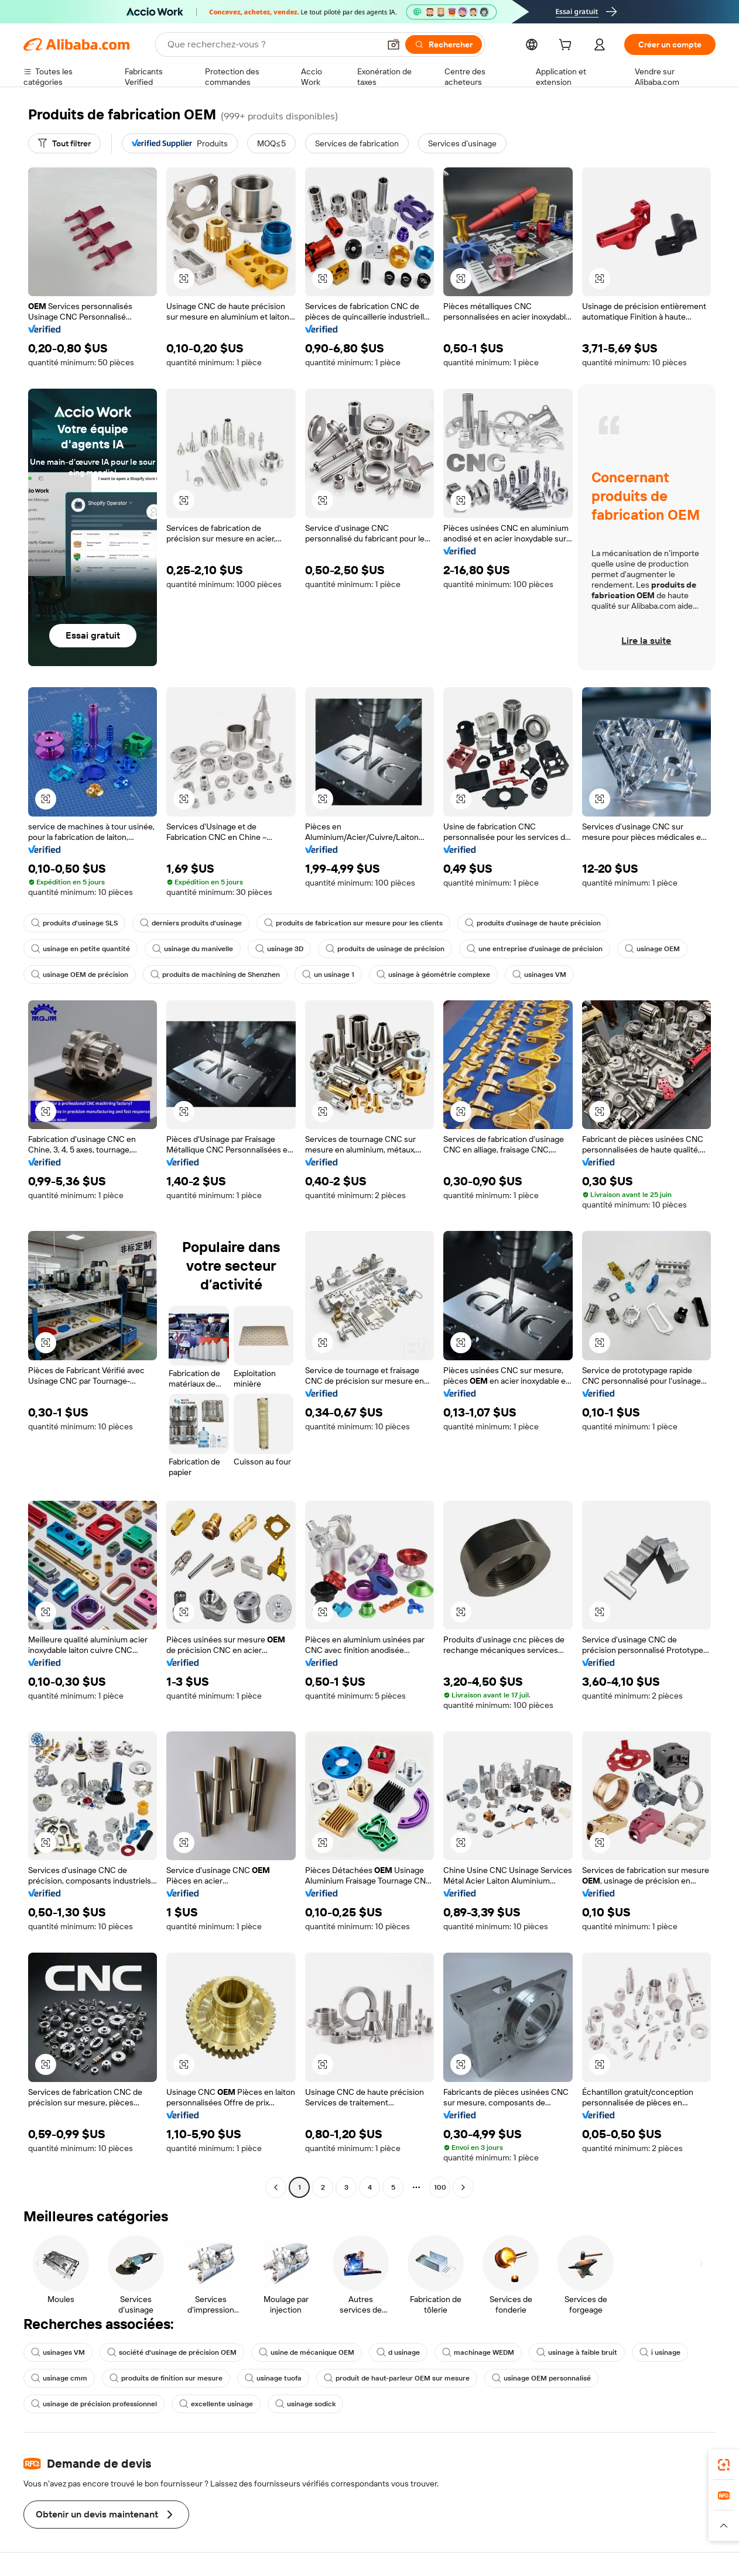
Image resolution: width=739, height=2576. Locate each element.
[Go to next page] (463, 2187)
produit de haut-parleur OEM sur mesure (397, 2378)
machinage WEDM (478, 2352)
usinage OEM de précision (79, 974)
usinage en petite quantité (80, 948)
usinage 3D (279, 948)
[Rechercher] (443, 44)
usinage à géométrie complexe (433, 974)
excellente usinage (216, 2404)
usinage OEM (652, 948)
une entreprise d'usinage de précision (535, 948)
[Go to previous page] (275, 2187)
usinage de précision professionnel (94, 2404)
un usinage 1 (328, 974)
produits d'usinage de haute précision (533, 923)
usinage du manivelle (192, 948)
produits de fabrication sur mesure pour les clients (353, 923)
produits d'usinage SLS (74, 923)
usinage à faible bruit (576, 2352)
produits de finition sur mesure (166, 2378)
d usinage (398, 2352)
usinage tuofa (273, 2378)
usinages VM (539, 974)
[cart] (567, 46)
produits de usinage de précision (385, 948)
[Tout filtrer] (64, 143)
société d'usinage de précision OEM (172, 2352)
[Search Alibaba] (272, 44)
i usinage (659, 2352)
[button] (393, 44)
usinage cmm (59, 2378)
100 (440, 2187)
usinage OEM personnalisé (541, 2378)
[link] (724, 2465)
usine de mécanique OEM (306, 2352)
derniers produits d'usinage (191, 923)
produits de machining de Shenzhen (215, 974)
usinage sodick (305, 2404)
